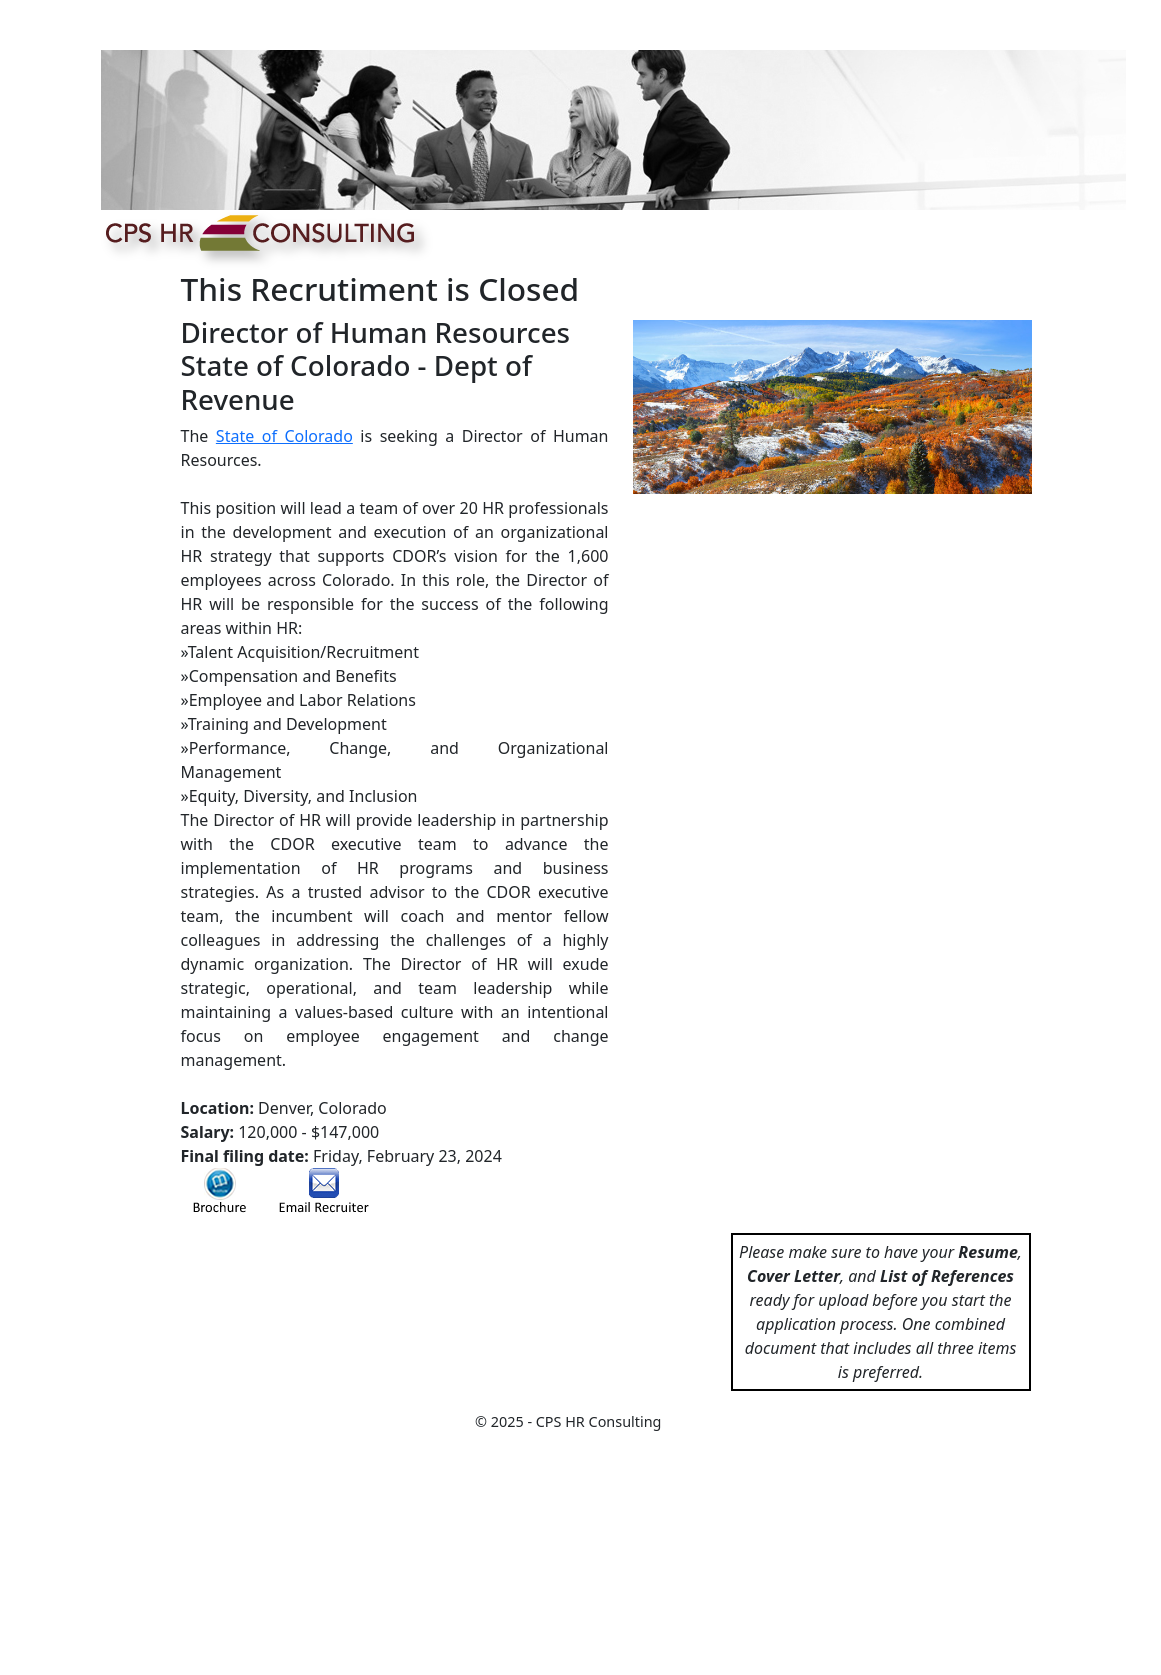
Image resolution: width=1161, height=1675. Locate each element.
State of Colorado (284, 436)
